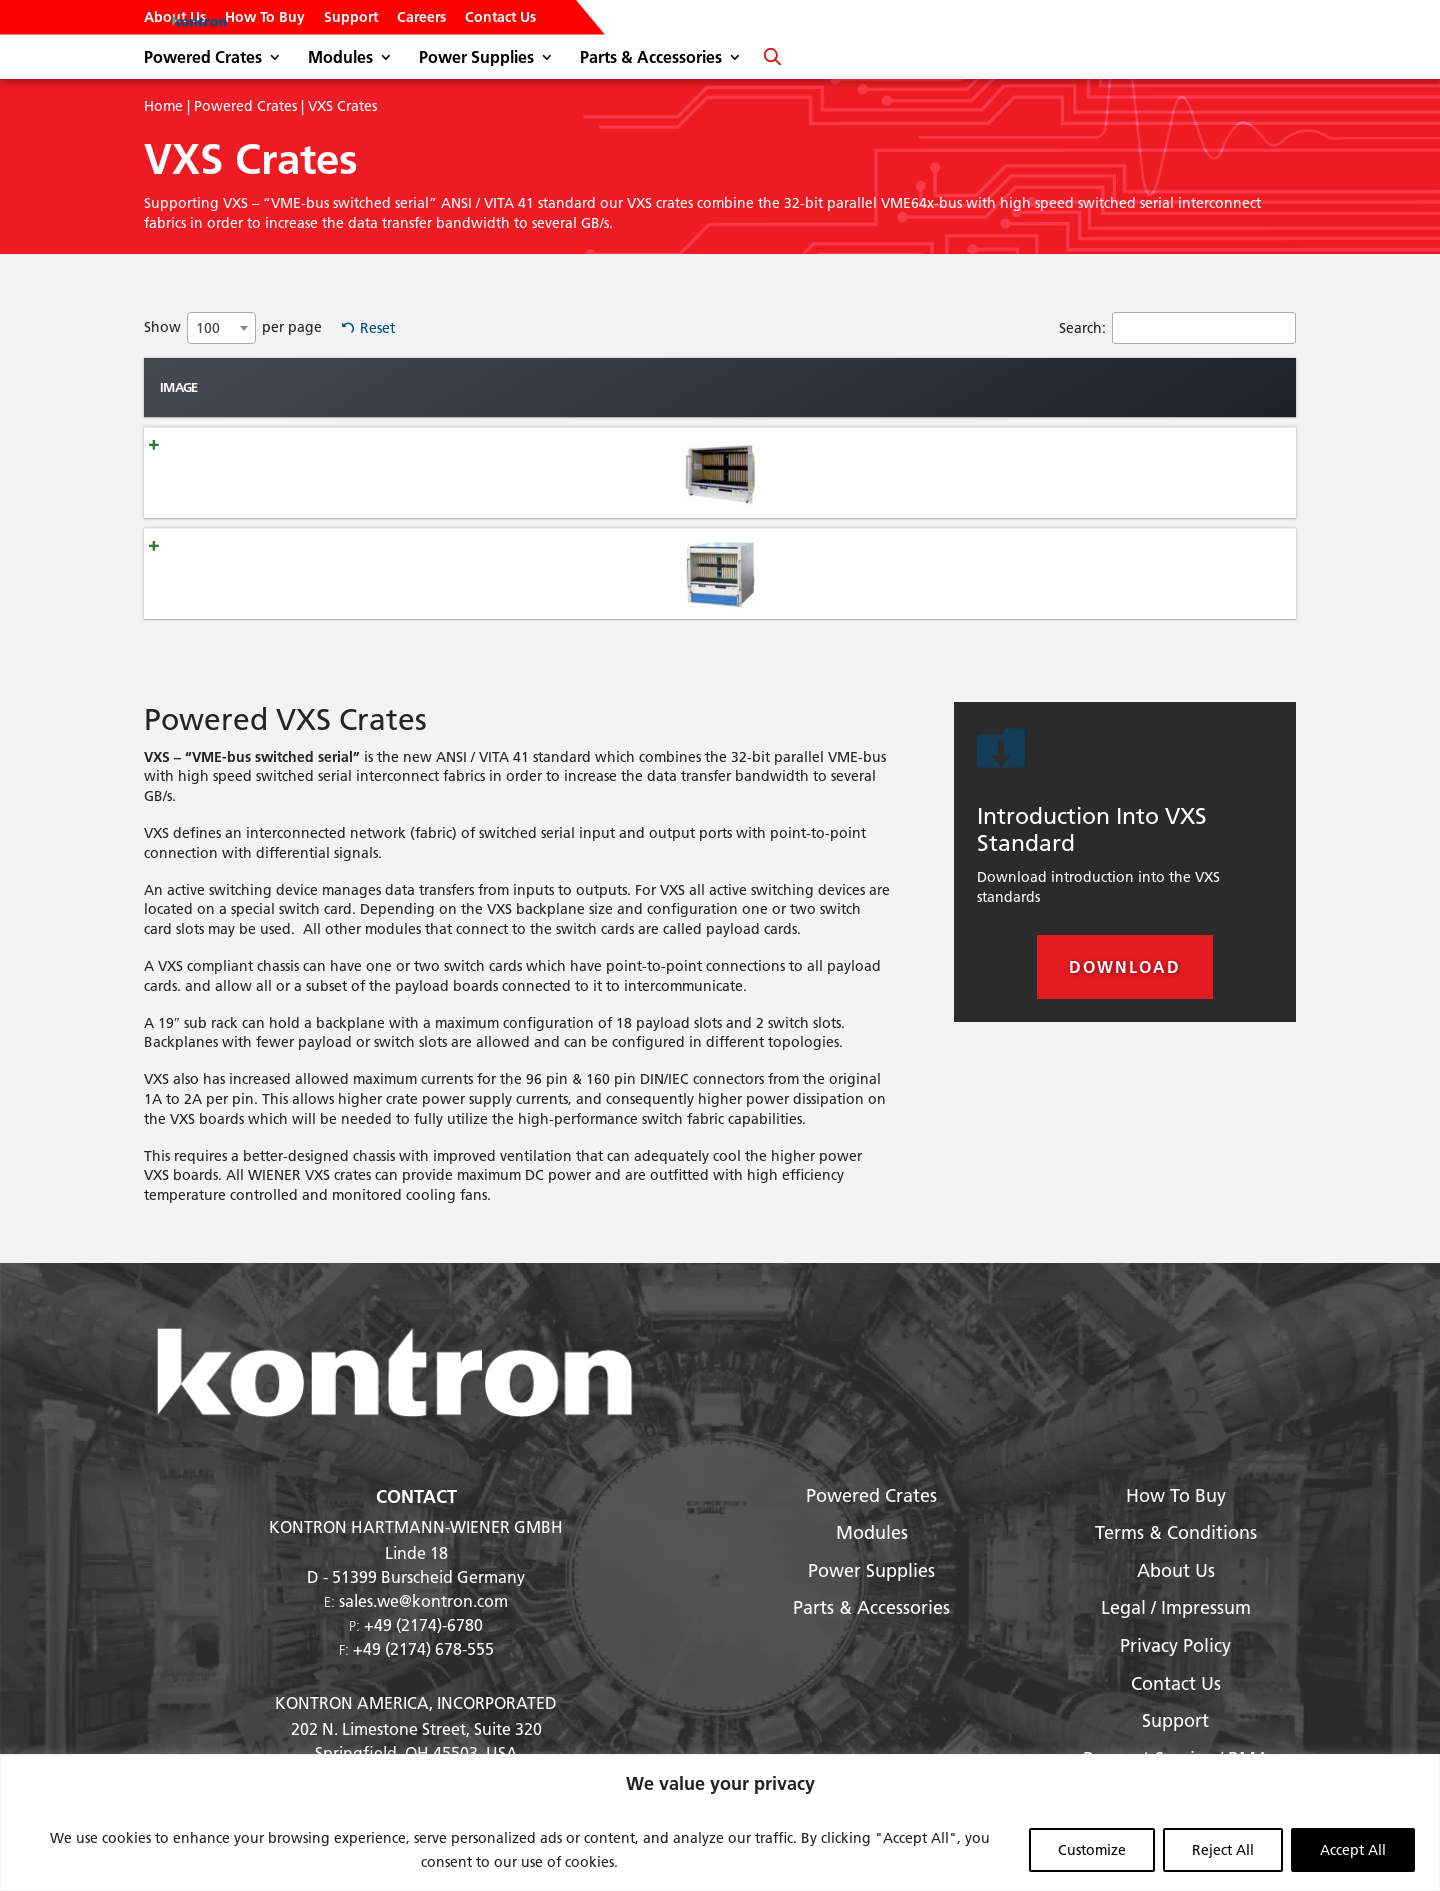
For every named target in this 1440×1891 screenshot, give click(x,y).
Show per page (233, 328)
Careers (421, 18)
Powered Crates (203, 58)
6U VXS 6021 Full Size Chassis (347, 472)
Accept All (1353, 1850)
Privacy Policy (1175, 1645)
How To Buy (265, 18)
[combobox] (221, 328)
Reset (377, 328)
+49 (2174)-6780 (423, 1624)
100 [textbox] (208, 328)
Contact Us (500, 18)
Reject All (1223, 1850)
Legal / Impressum (1176, 1607)
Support (351, 18)
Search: (1177, 328)
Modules (340, 58)
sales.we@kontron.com (423, 1600)
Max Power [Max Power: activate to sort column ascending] (962, 387)
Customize (1092, 1850)
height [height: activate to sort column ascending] (778, 387)
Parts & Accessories (651, 58)
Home (163, 106)
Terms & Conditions (1176, 1532)
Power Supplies (476, 58)
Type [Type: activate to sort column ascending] (578, 387)
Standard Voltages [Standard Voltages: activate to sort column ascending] (1111, 387)
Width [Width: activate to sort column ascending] (861, 387)
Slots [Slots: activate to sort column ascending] (697, 387)
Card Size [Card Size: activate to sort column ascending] (1247, 387)
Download (1125, 966)
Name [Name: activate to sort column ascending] (279, 387)
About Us (175, 18)
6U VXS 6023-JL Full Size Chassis (356, 573)
